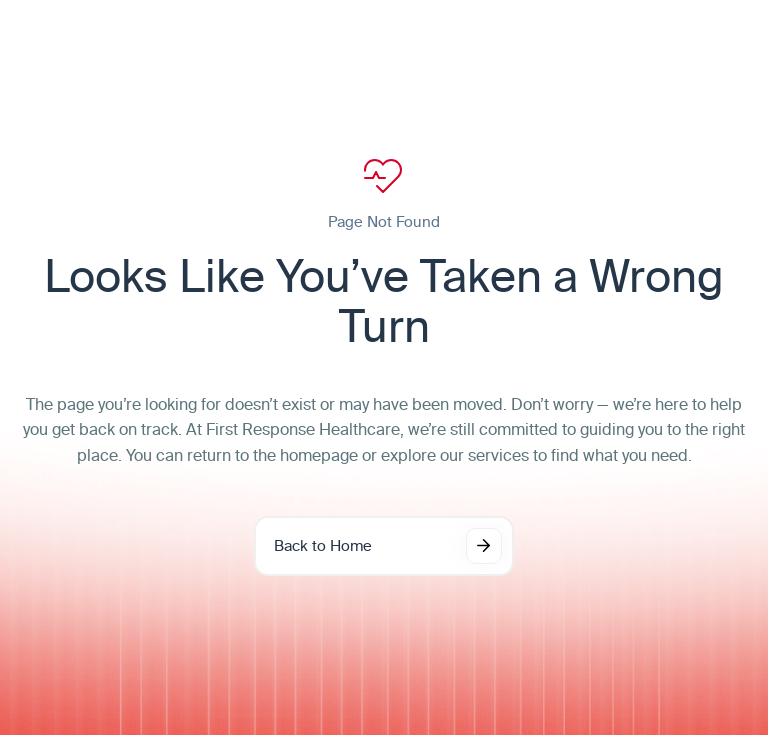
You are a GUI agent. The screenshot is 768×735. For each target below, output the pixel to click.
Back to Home (388, 546)
